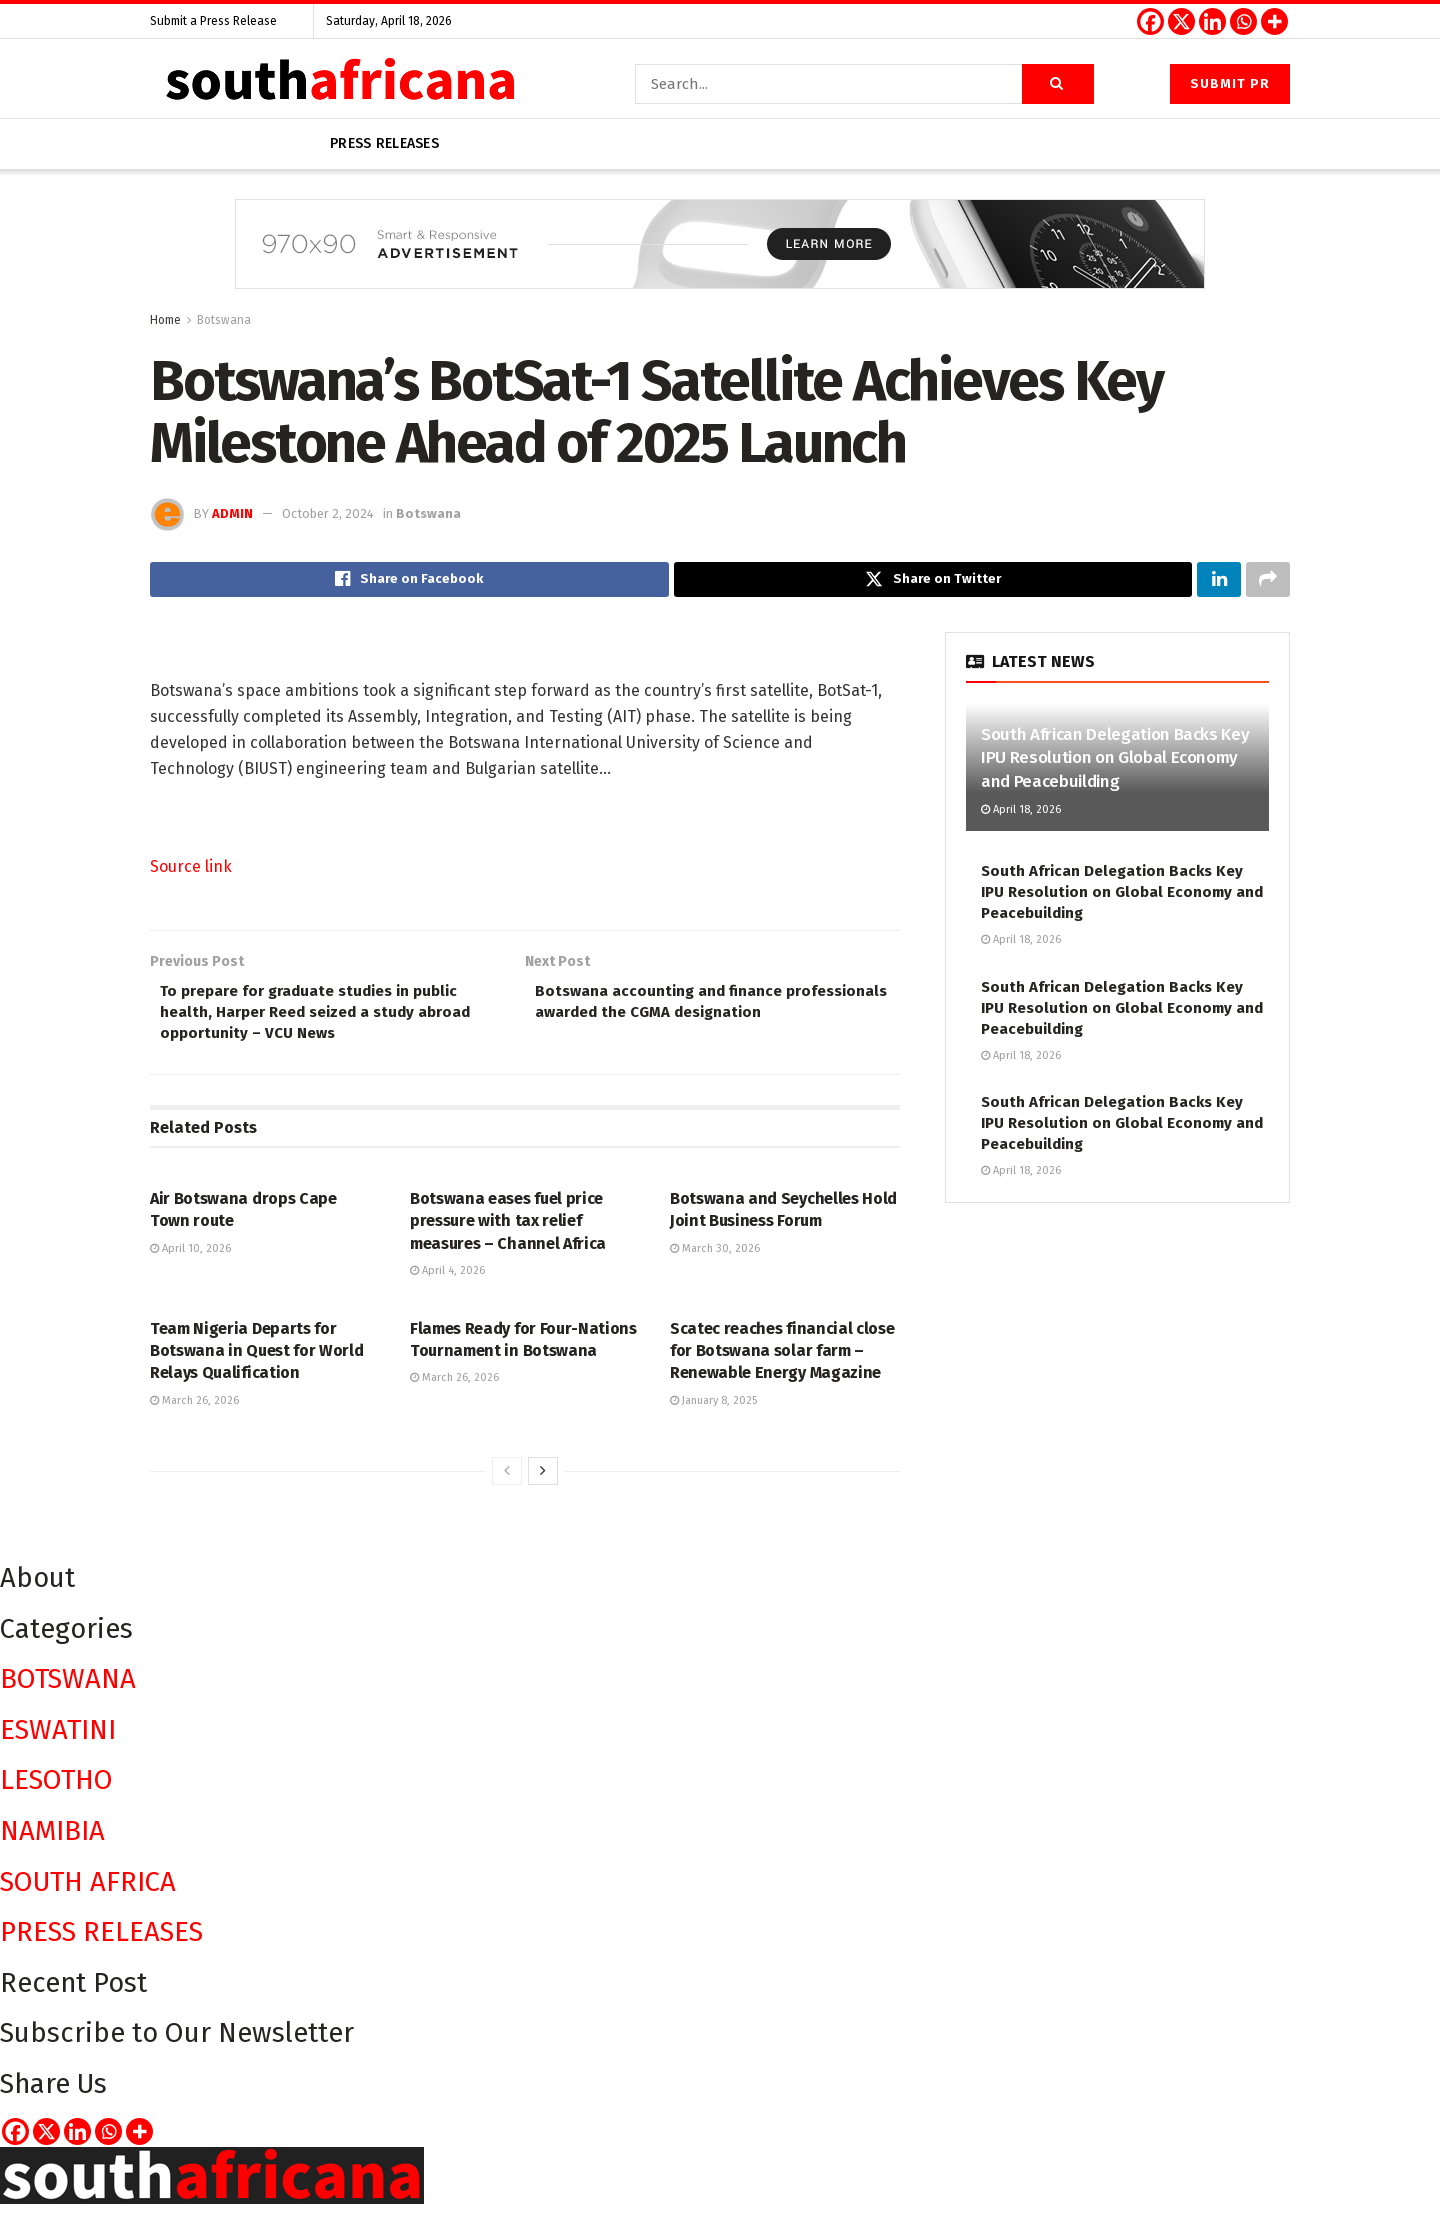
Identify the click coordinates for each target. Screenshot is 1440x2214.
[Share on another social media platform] (1268, 581)
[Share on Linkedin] (1219, 581)
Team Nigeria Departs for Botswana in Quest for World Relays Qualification (256, 1360)
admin (232, 513)
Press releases (384, 143)
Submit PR (1230, 83)
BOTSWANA (68, 1688)
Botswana (224, 320)
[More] (1274, 21)
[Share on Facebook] (409, 581)
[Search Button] (1058, 84)
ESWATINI (58, 1738)
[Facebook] (1150, 21)
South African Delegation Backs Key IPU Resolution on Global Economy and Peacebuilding (1115, 761)
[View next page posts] (543, 1481)
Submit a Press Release (213, 21)
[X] (1181, 21)
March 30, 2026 (715, 1257)
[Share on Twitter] (933, 581)
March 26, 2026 (194, 1409)
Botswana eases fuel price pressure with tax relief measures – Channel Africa (508, 1231)
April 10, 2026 (190, 1257)
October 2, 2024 (328, 513)
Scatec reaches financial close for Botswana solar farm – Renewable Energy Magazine (782, 1360)
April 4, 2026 (447, 1280)
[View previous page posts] (507, 1481)
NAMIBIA (52, 1839)
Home (165, 320)
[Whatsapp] (1243, 21)
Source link (191, 869)
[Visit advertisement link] (720, 259)
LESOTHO (56, 1789)
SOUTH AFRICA (88, 1890)
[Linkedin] (1212, 21)
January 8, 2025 (713, 1409)
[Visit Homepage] (340, 83)
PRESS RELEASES (101, 1941)
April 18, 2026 (1021, 812)
